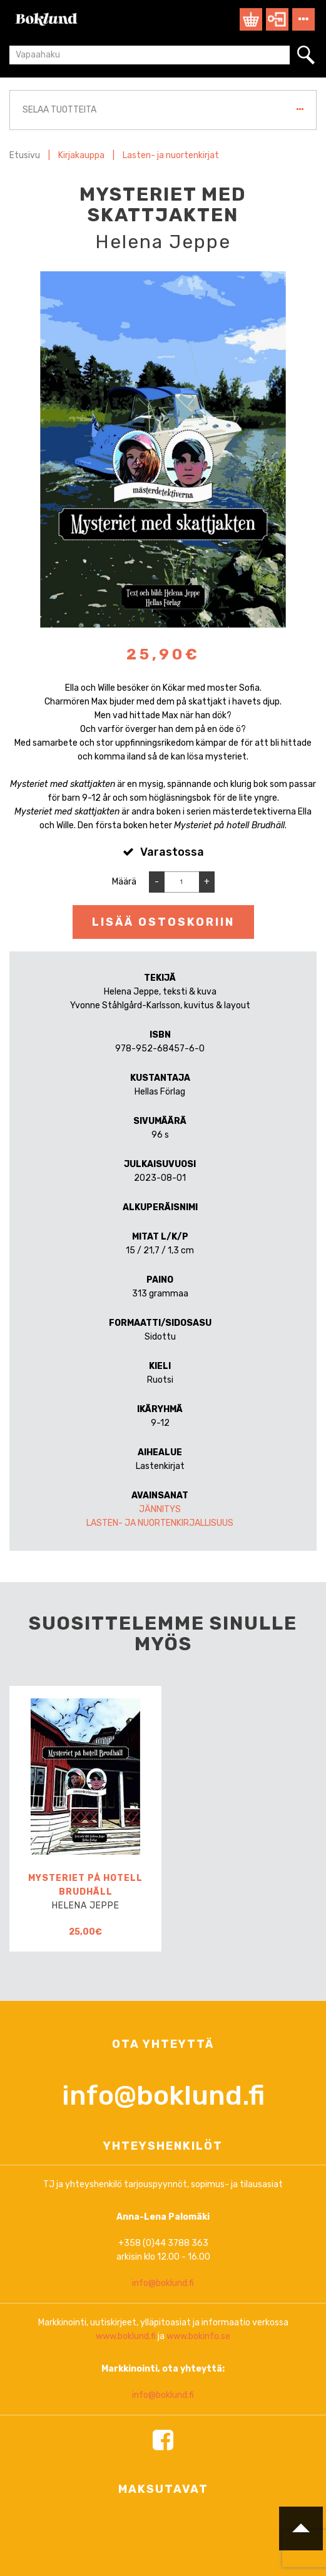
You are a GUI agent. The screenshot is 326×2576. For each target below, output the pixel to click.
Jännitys (160, 1509)
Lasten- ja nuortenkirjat (171, 155)
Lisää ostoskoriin (163, 922)
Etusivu (24, 155)
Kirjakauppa (81, 155)
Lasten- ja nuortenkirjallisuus (159, 1523)
